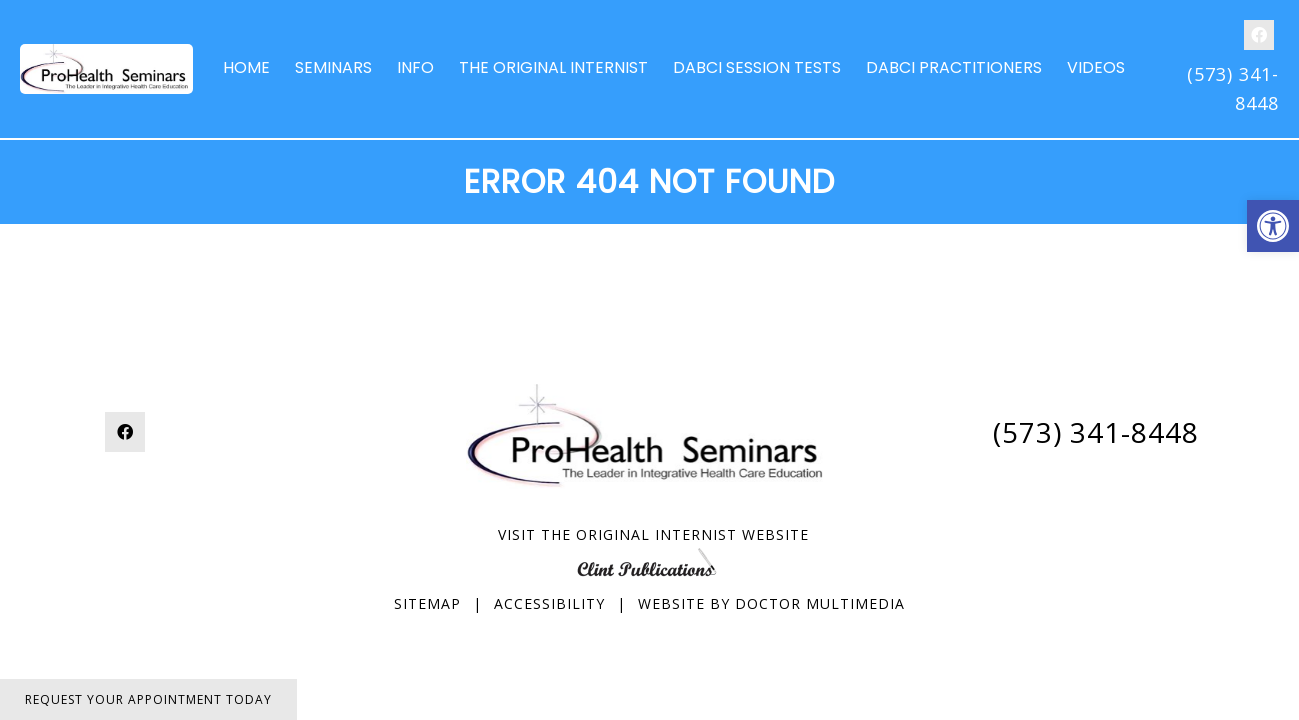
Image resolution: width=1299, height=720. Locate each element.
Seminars (333, 67)
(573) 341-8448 (1096, 432)
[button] (1273, 226)
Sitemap (427, 603)
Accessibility (549, 603)
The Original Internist (553, 67)
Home (246, 67)
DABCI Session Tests (757, 67)
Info (415, 67)
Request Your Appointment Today (148, 699)
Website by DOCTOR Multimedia (771, 603)
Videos (1096, 67)
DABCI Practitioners (954, 67)
